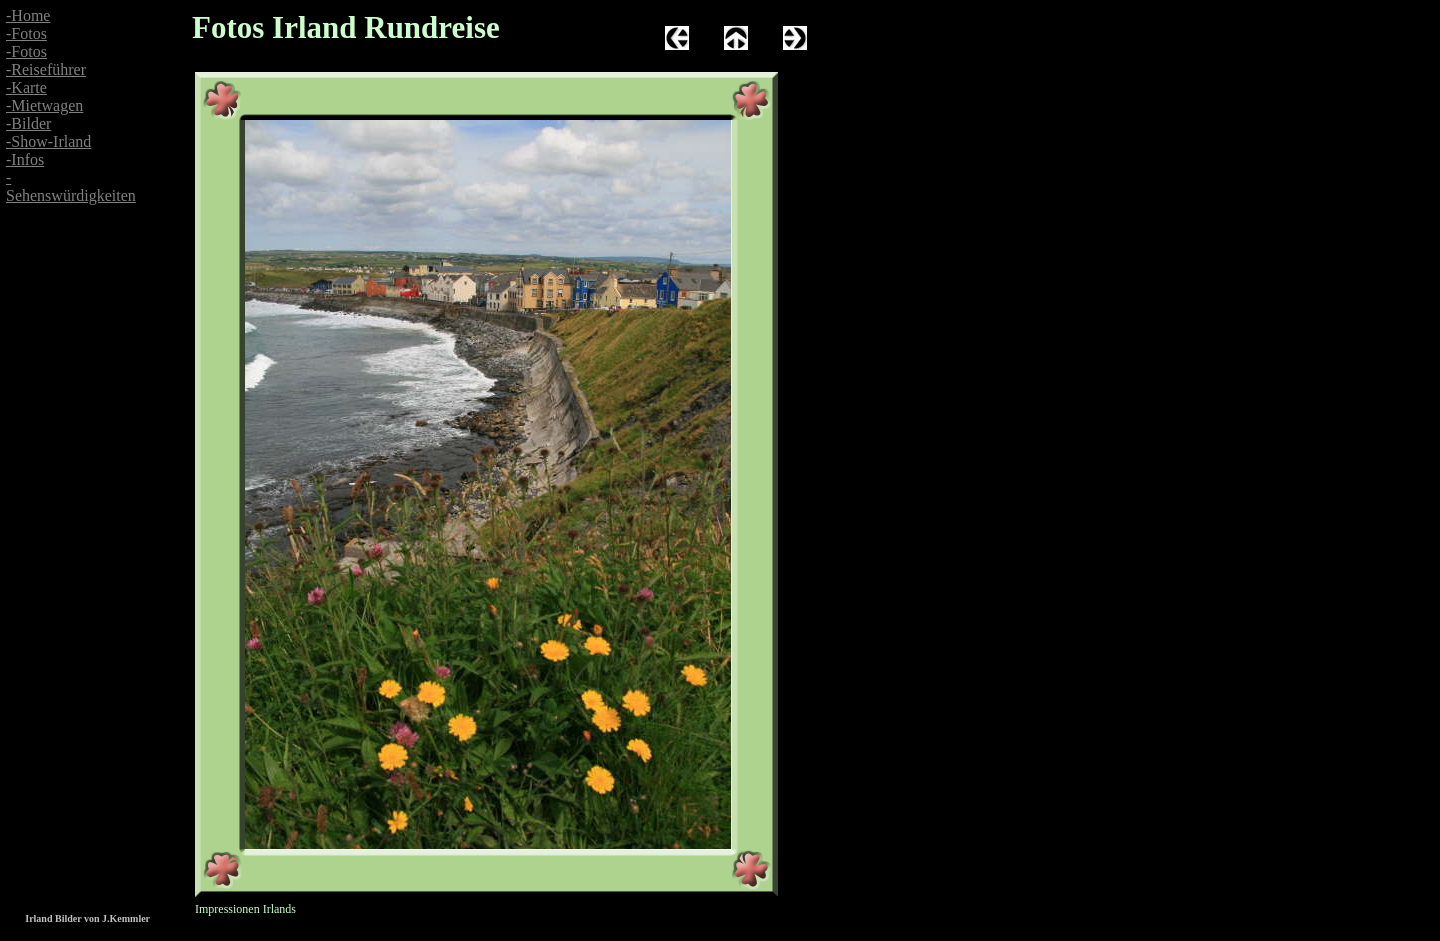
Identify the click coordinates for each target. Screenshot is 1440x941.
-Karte (26, 87)
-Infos (25, 159)
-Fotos (26, 33)
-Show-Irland (48, 141)
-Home (28, 15)
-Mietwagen (44, 105)
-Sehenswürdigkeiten (71, 186)
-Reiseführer (46, 69)
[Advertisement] (60, 409)
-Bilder (28, 123)
